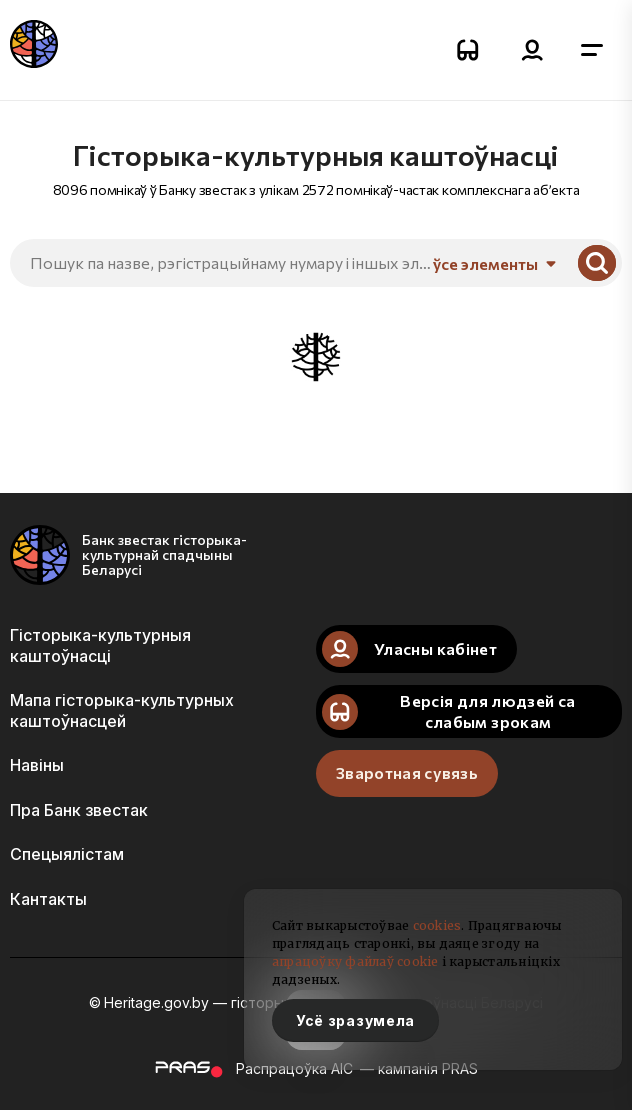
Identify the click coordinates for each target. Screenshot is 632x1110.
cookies (437, 925)
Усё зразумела (355, 1020)
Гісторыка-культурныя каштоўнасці (100, 645)
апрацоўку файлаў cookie (355, 961)
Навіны (37, 765)
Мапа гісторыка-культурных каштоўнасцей (122, 710)
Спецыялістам (67, 854)
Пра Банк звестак (79, 810)
